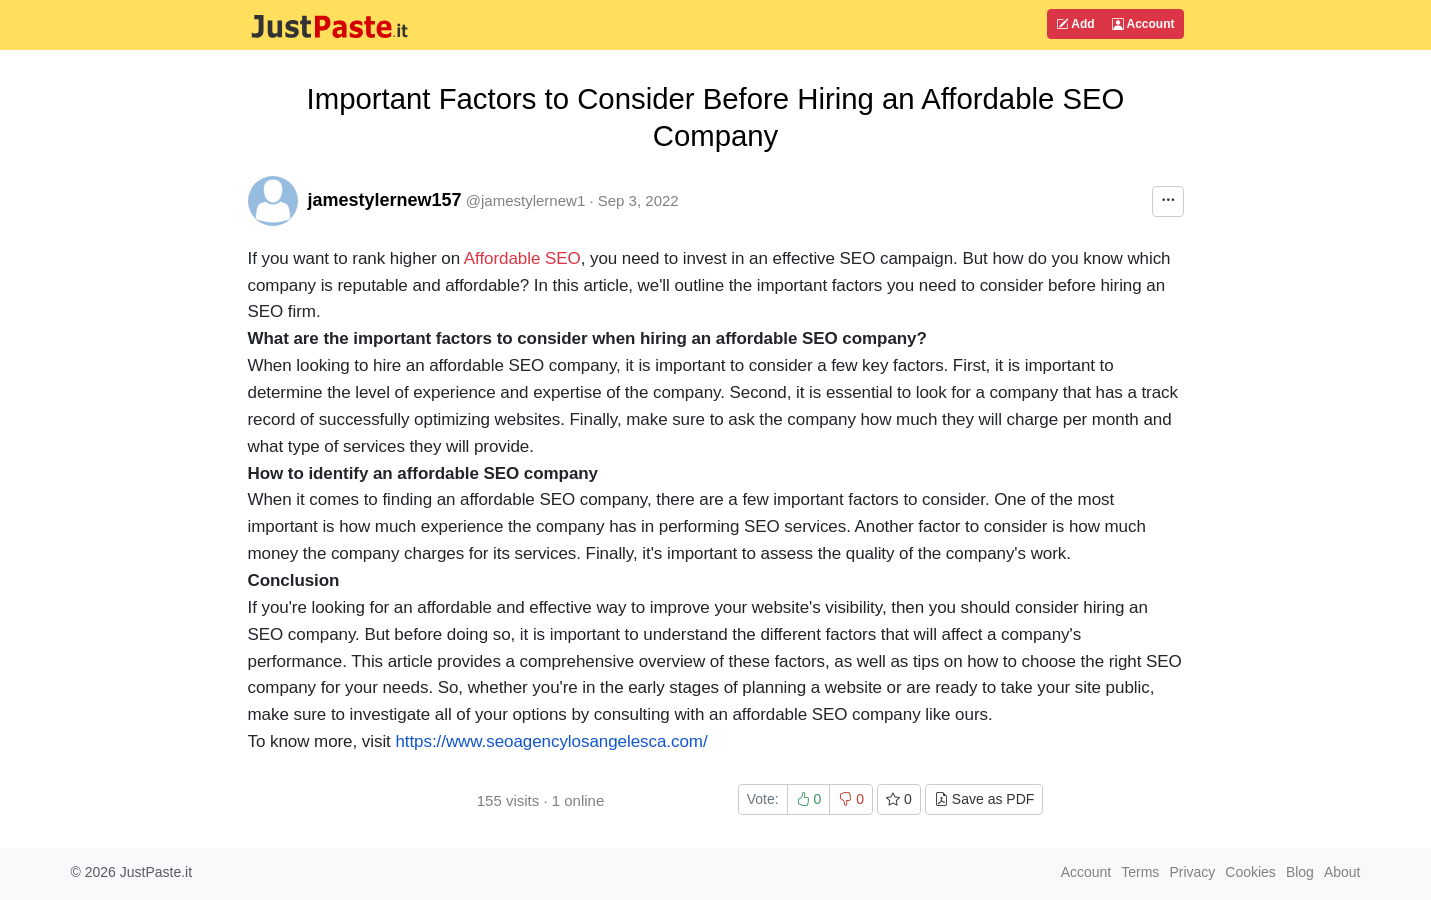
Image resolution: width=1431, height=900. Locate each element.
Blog (1300, 872)
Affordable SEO (522, 258)
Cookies (1250, 872)
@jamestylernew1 (525, 200)
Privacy (1192, 872)
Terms (1140, 872)
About (1342, 872)
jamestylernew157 (385, 200)
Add (1075, 24)
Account (1143, 24)
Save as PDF (984, 799)
